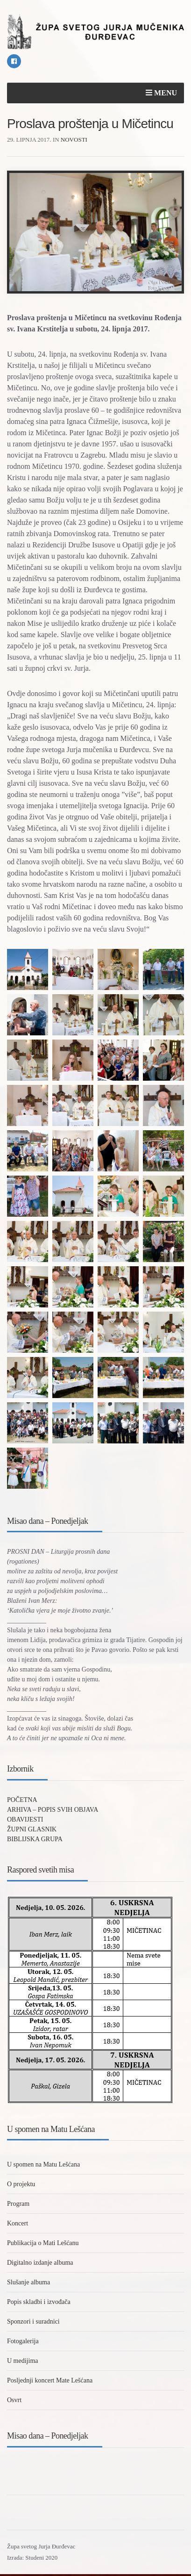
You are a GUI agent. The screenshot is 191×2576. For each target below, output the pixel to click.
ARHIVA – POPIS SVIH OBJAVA (52, 1809)
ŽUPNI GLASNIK (32, 1829)
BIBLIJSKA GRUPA (35, 1839)
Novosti (74, 139)
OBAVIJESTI (25, 1819)
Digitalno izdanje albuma (40, 2262)
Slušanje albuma (28, 2282)
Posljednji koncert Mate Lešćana (49, 2380)
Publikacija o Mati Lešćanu (43, 2242)
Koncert (17, 2223)
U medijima (22, 2360)
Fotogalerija (23, 2341)
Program (18, 2203)
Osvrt (14, 2400)
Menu (161, 93)
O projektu (21, 2184)
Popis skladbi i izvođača (39, 2301)
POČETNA (22, 1799)
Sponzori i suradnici (33, 2321)
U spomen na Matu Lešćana (43, 2164)
